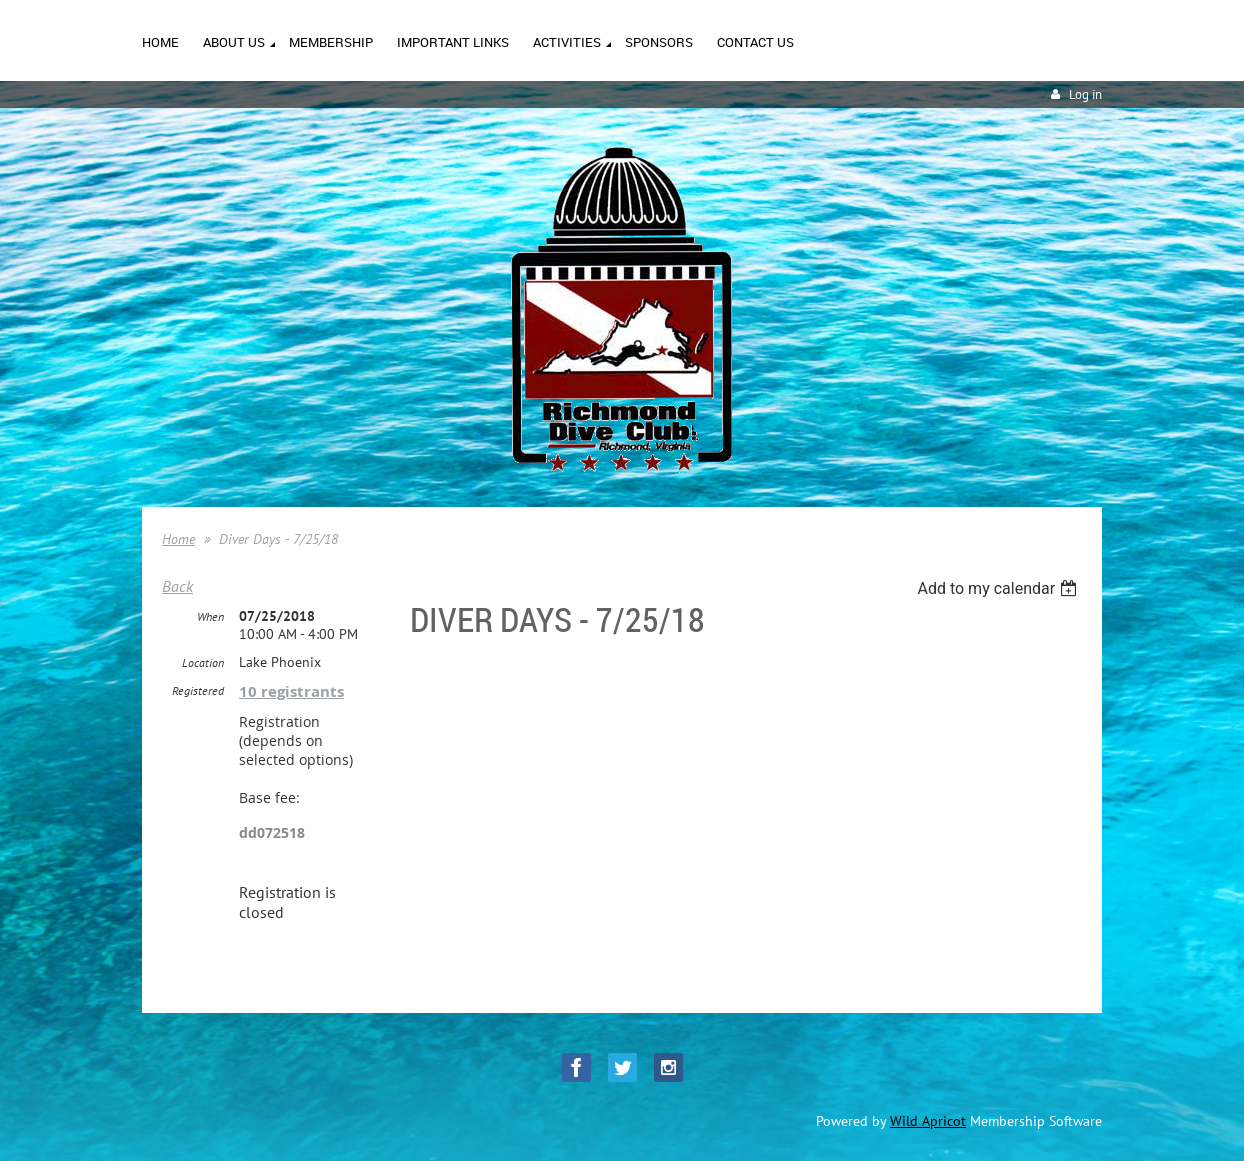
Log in (1085, 94)
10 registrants (291, 691)
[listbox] (999, 588)
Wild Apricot (928, 1121)
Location (203, 662)
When (210, 616)
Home (178, 539)
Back (177, 586)
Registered (198, 690)
